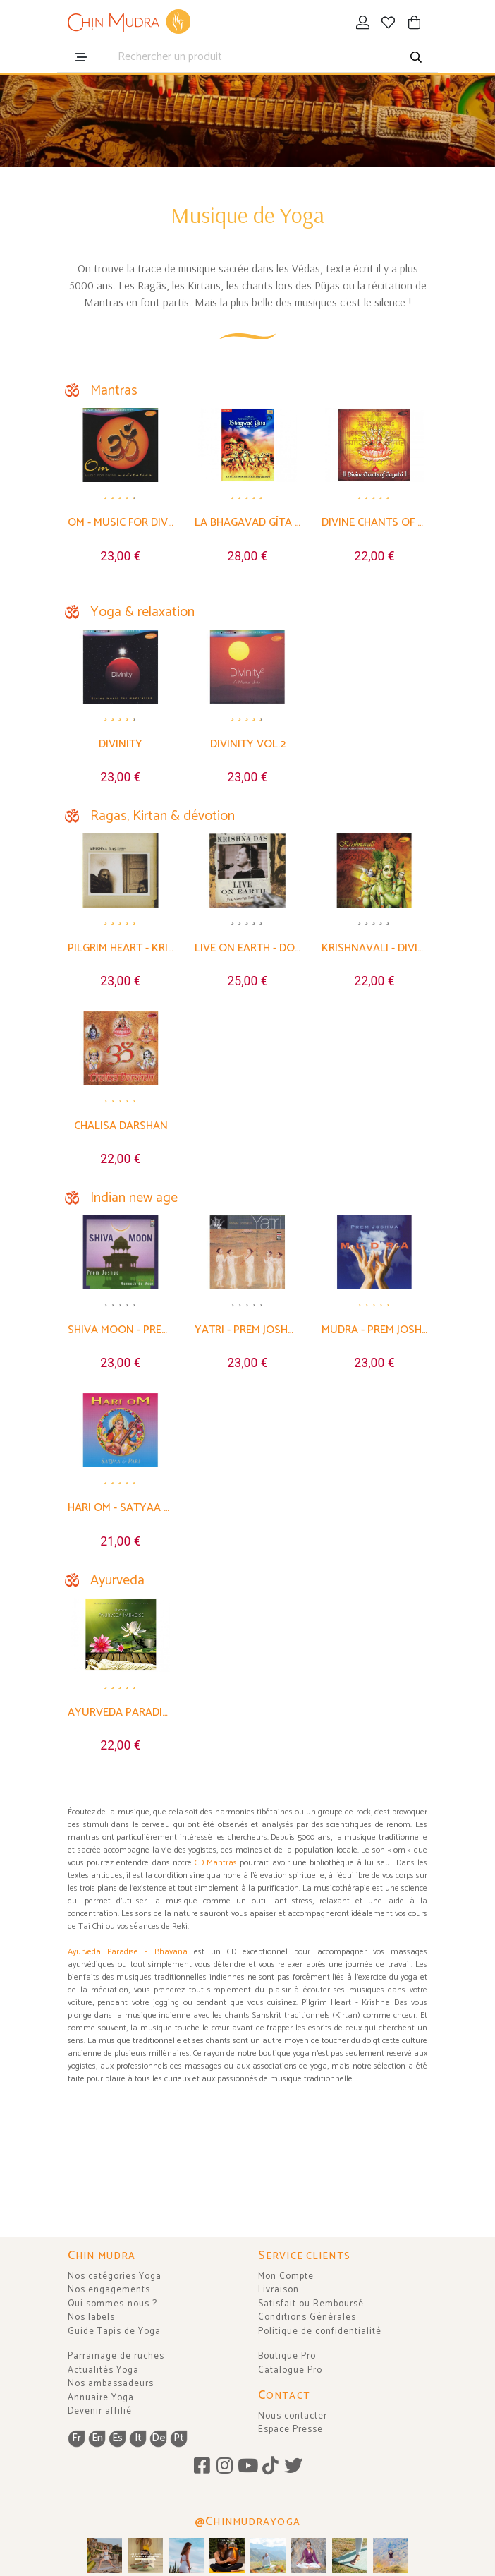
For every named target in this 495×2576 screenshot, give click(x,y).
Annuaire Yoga (101, 2397)
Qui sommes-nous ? (112, 2304)
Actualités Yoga (103, 2370)
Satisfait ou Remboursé (311, 2304)
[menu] (81, 57)
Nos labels (91, 2317)
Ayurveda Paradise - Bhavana (128, 1951)
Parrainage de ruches (116, 2356)
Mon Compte (286, 2276)
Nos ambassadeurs (111, 2383)
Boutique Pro (287, 2356)
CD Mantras (216, 1863)
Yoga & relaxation (142, 612)
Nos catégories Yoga (114, 2276)
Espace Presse (290, 2429)
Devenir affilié (100, 2411)
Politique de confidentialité (319, 2331)
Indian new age (134, 1198)
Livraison (278, 2289)
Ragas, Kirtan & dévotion (162, 816)
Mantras (114, 390)
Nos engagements (109, 2289)
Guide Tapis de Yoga (114, 2331)
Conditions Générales (307, 2317)
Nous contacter (292, 2416)
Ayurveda (117, 1580)
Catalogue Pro (290, 2370)
